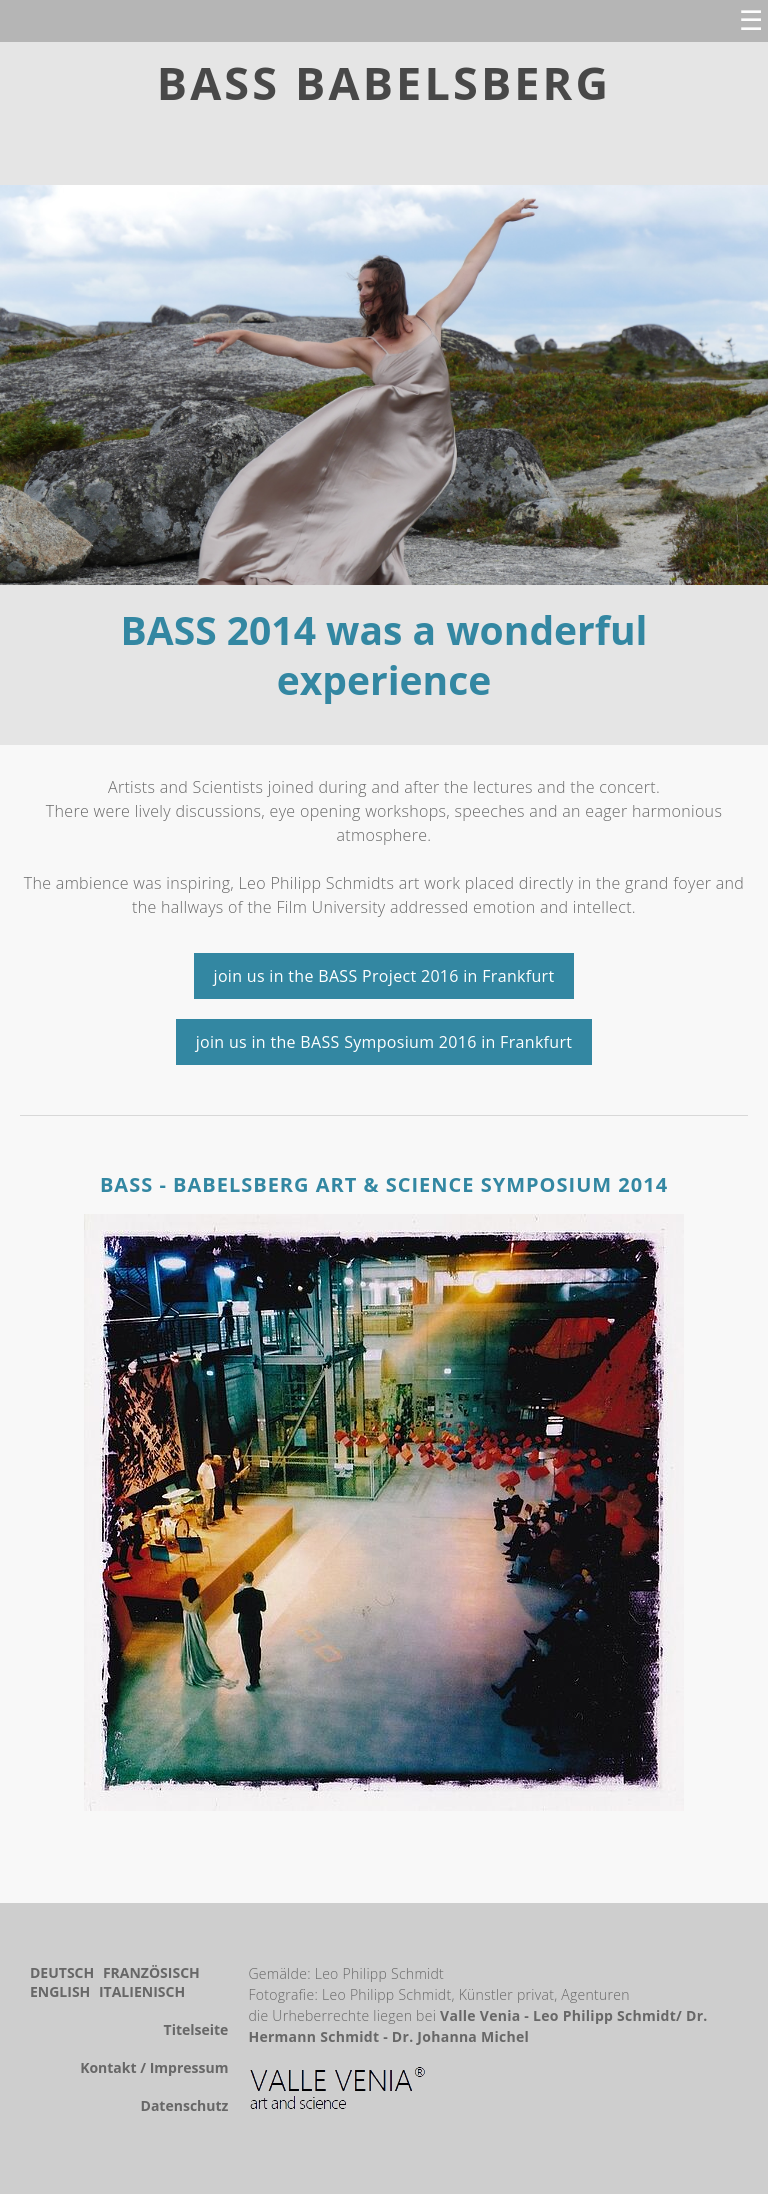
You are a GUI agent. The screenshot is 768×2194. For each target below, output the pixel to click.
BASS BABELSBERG (384, 82)
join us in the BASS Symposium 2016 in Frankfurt (384, 1042)
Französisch (151, 1972)
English (62, 1991)
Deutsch (64, 1972)
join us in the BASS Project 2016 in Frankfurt (384, 976)
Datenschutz (185, 2105)
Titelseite (196, 2029)
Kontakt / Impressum (154, 2067)
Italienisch (142, 1991)
